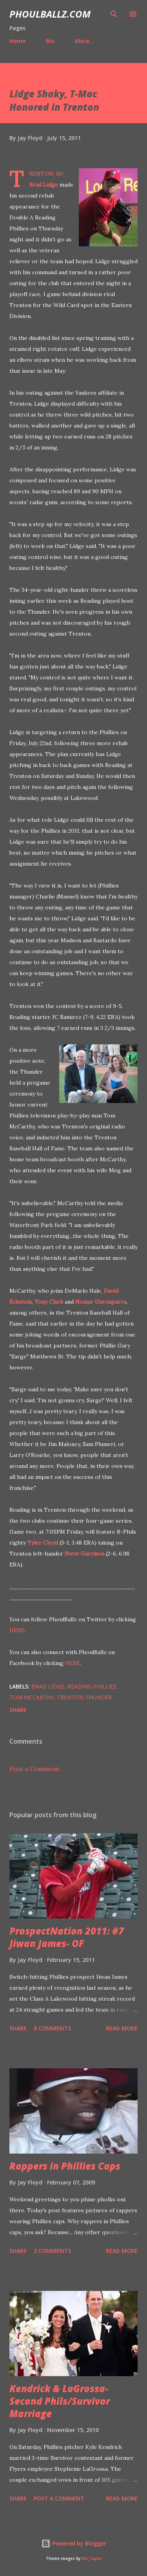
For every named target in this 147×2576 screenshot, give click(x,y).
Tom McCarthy (31, 1697)
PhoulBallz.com (50, 13)
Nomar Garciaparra (100, 1301)
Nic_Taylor (92, 2558)
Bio (50, 41)
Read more (122, 2028)
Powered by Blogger (73, 2543)
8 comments (52, 2028)
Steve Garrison (84, 1553)
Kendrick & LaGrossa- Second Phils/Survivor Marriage (59, 2401)
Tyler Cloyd (42, 1542)
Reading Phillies (91, 1686)
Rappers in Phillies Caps (64, 2165)
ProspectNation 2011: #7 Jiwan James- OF (66, 1937)
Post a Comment (34, 1769)
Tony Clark (48, 1301)
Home (17, 41)
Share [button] (18, 1710)
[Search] (114, 14)
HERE (16, 1630)
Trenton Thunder (84, 1697)
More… (84, 41)
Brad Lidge (43, 184)
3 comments (52, 2250)
